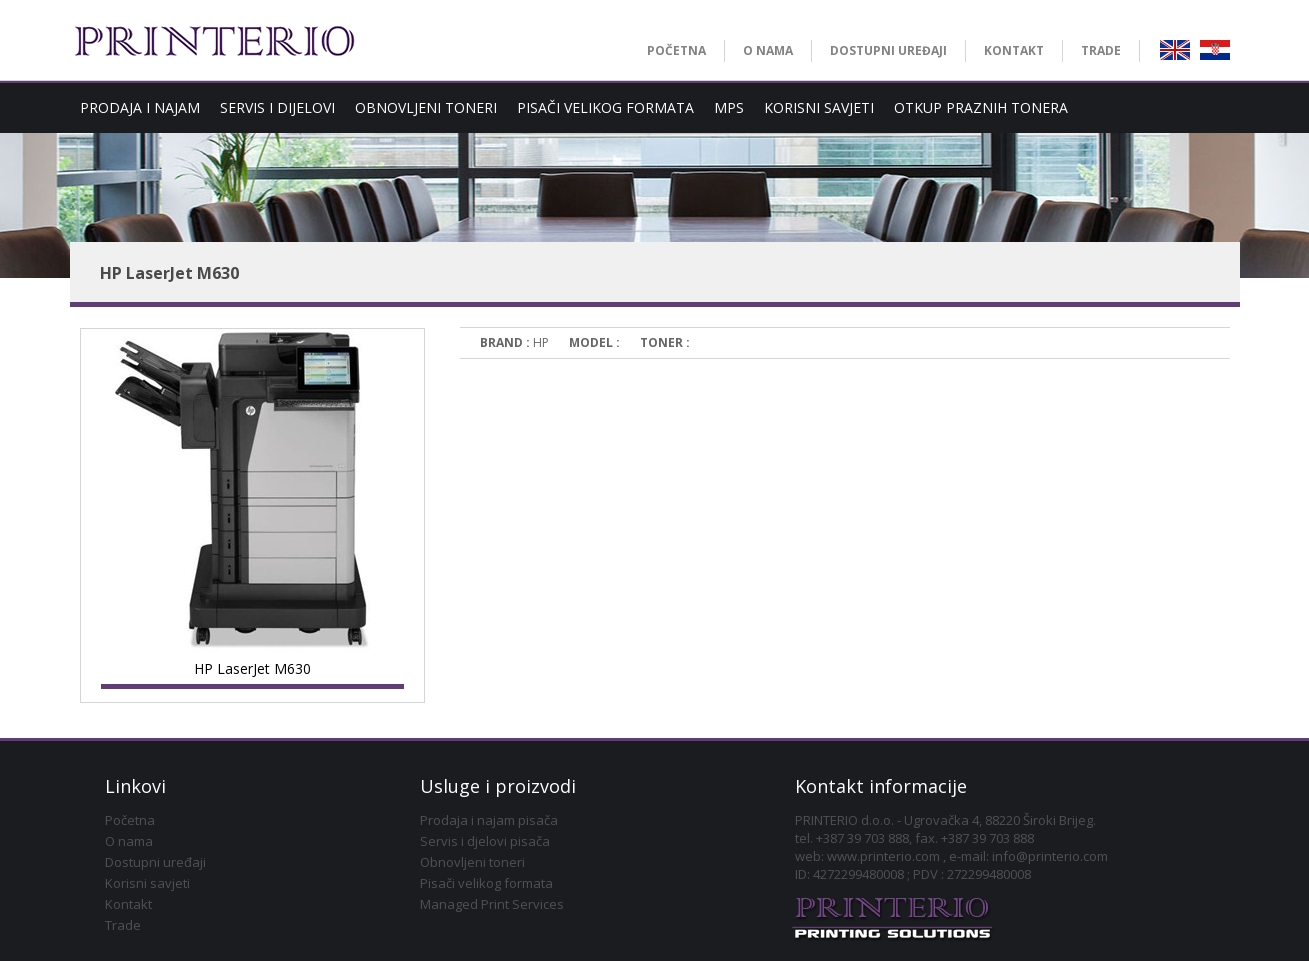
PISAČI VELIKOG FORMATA (605, 107)
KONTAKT (1014, 50)
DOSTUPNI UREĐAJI (888, 50)
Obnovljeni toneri (472, 862)
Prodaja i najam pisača (489, 820)
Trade (123, 925)
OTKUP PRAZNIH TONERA (981, 107)
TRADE (1101, 50)
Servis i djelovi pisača (485, 841)
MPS (729, 107)
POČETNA (676, 50)
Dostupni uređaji (155, 862)
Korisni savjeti (147, 883)
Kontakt (128, 904)
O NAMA (768, 50)
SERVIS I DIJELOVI (277, 107)
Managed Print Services (492, 904)
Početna (130, 820)
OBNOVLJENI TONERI (426, 107)
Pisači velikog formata (486, 883)
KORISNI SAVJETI (819, 107)
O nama (129, 841)
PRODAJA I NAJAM (140, 107)
